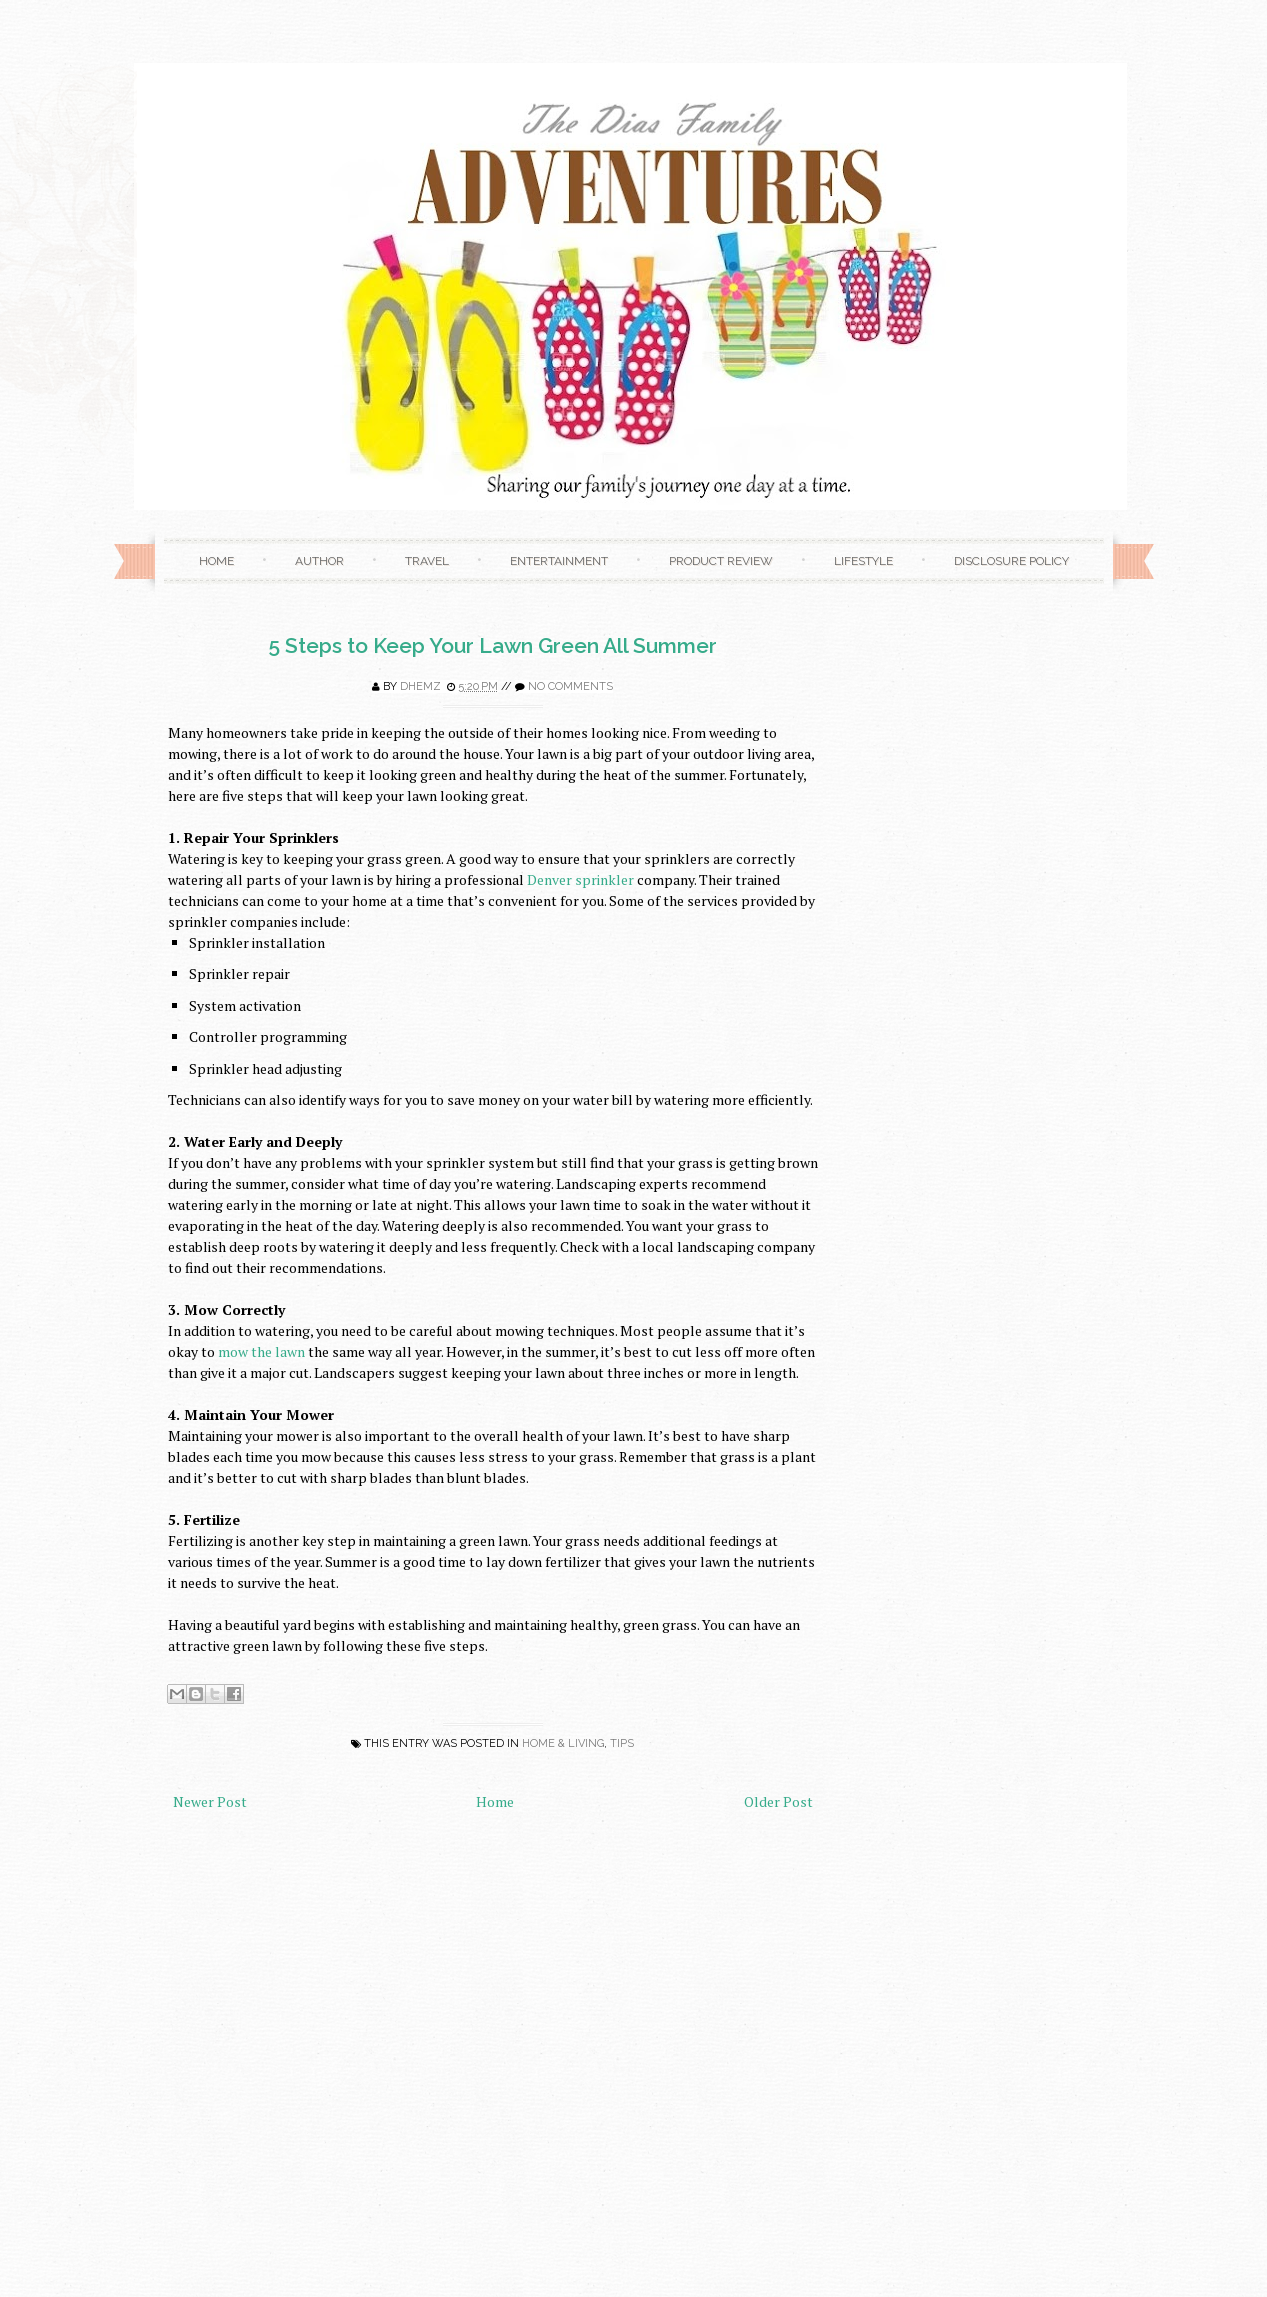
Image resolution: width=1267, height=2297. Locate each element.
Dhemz (420, 686)
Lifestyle (863, 561)
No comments (570, 686)
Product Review (721, 561)
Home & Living (563, 1743)
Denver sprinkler (580, 879)
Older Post (778, 1801)
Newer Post (210, 1801)
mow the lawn (261, 1351)
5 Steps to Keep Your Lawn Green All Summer (493, 645)
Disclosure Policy (1011, 561)
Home (216, 561)
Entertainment (559, 561)
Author (319, 561)
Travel (427, 561)
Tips (622, 1743)
